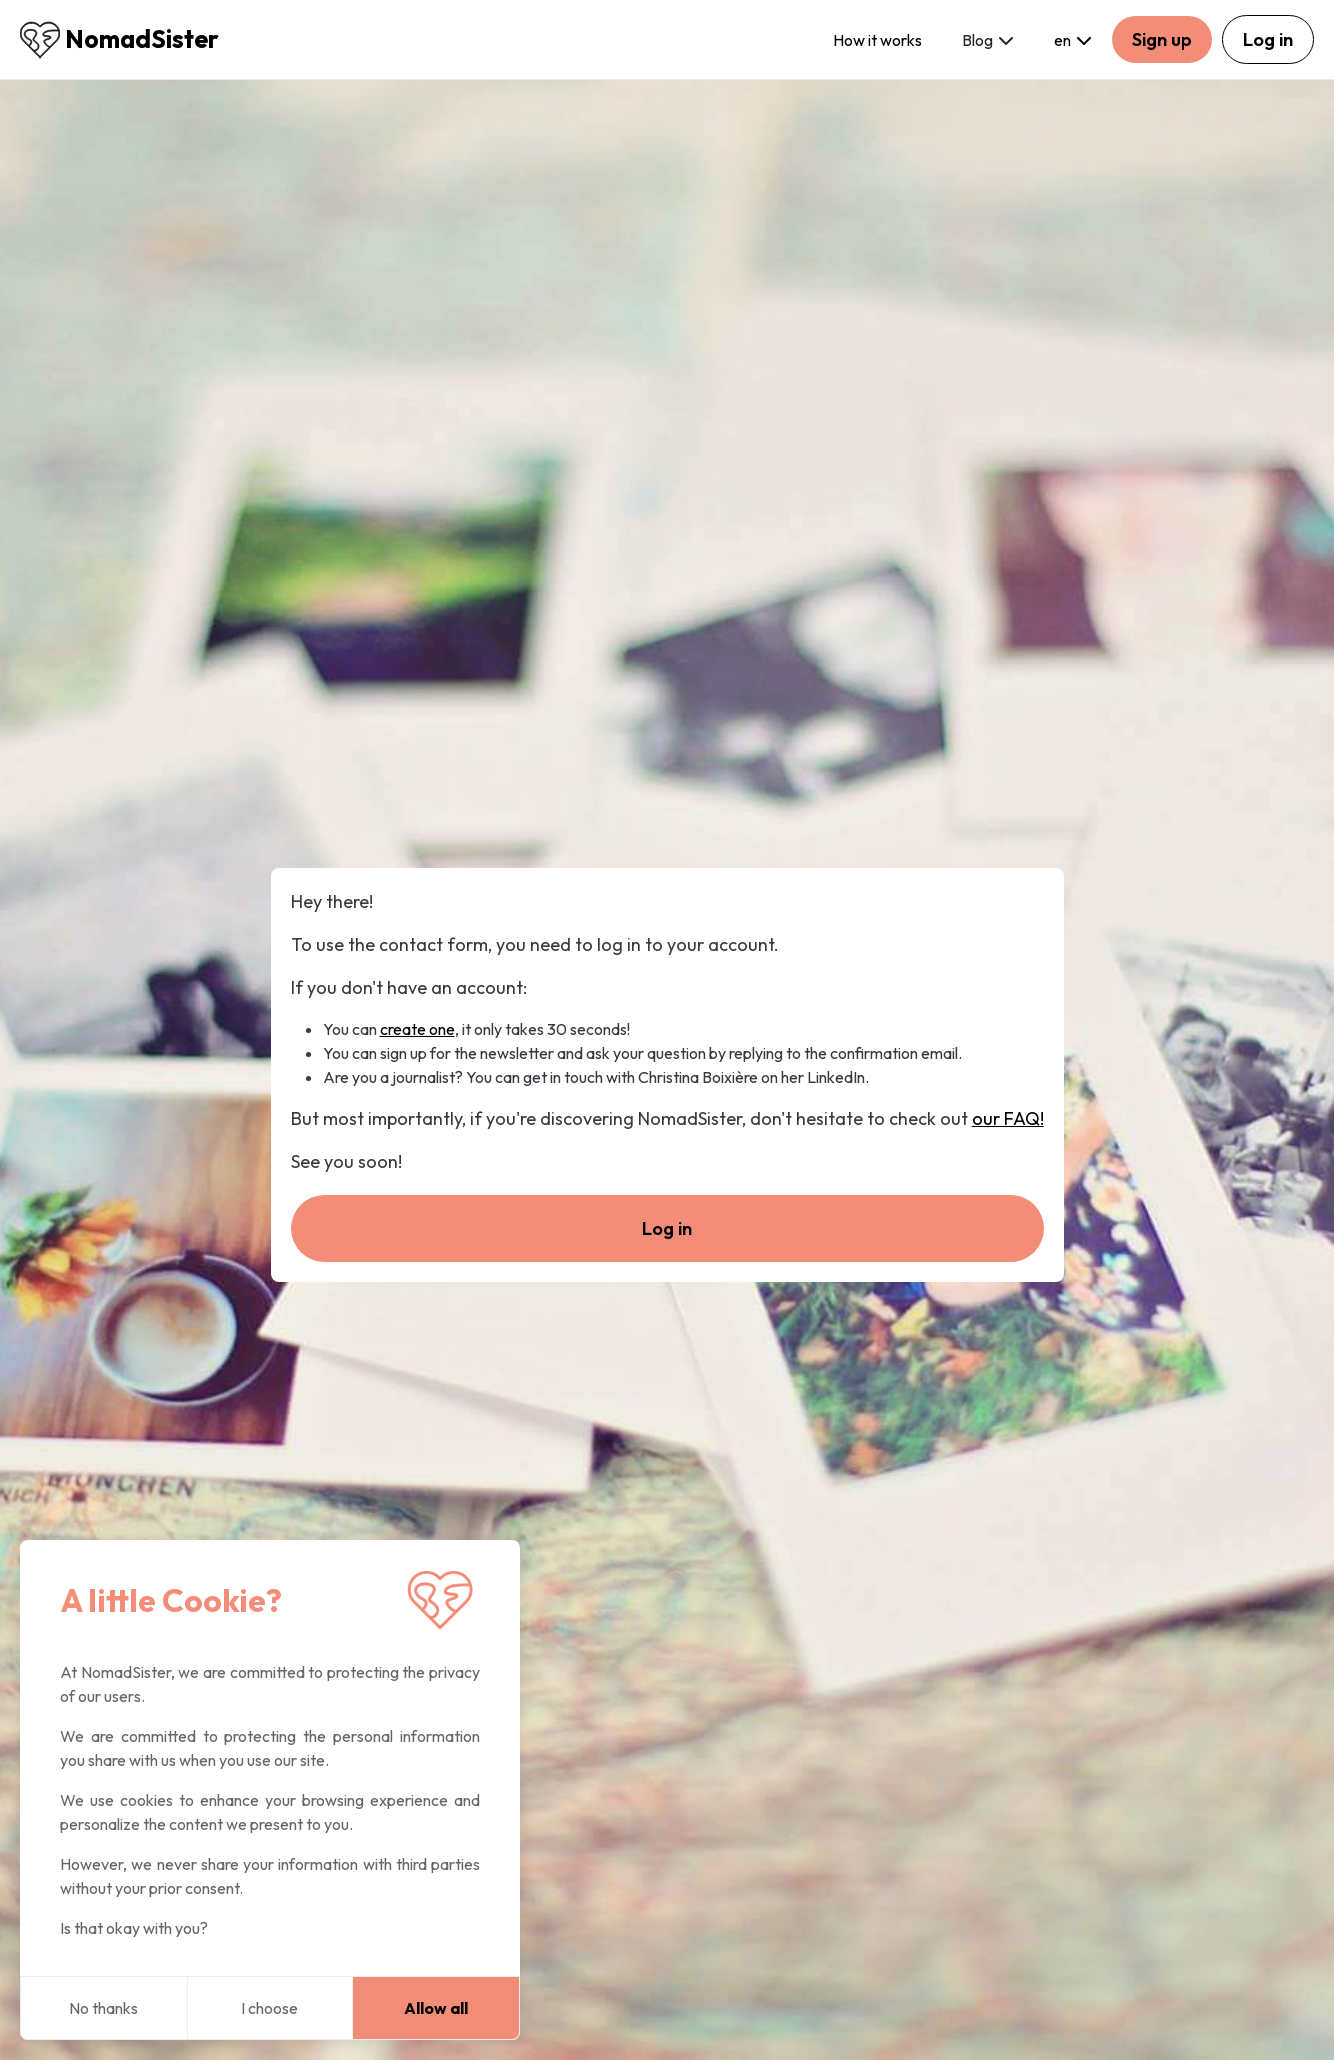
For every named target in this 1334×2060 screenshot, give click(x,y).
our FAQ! (1008, 1118)
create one (417, 1029)
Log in (1268, 39)
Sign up (1162, 39)
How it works (877, 40)
